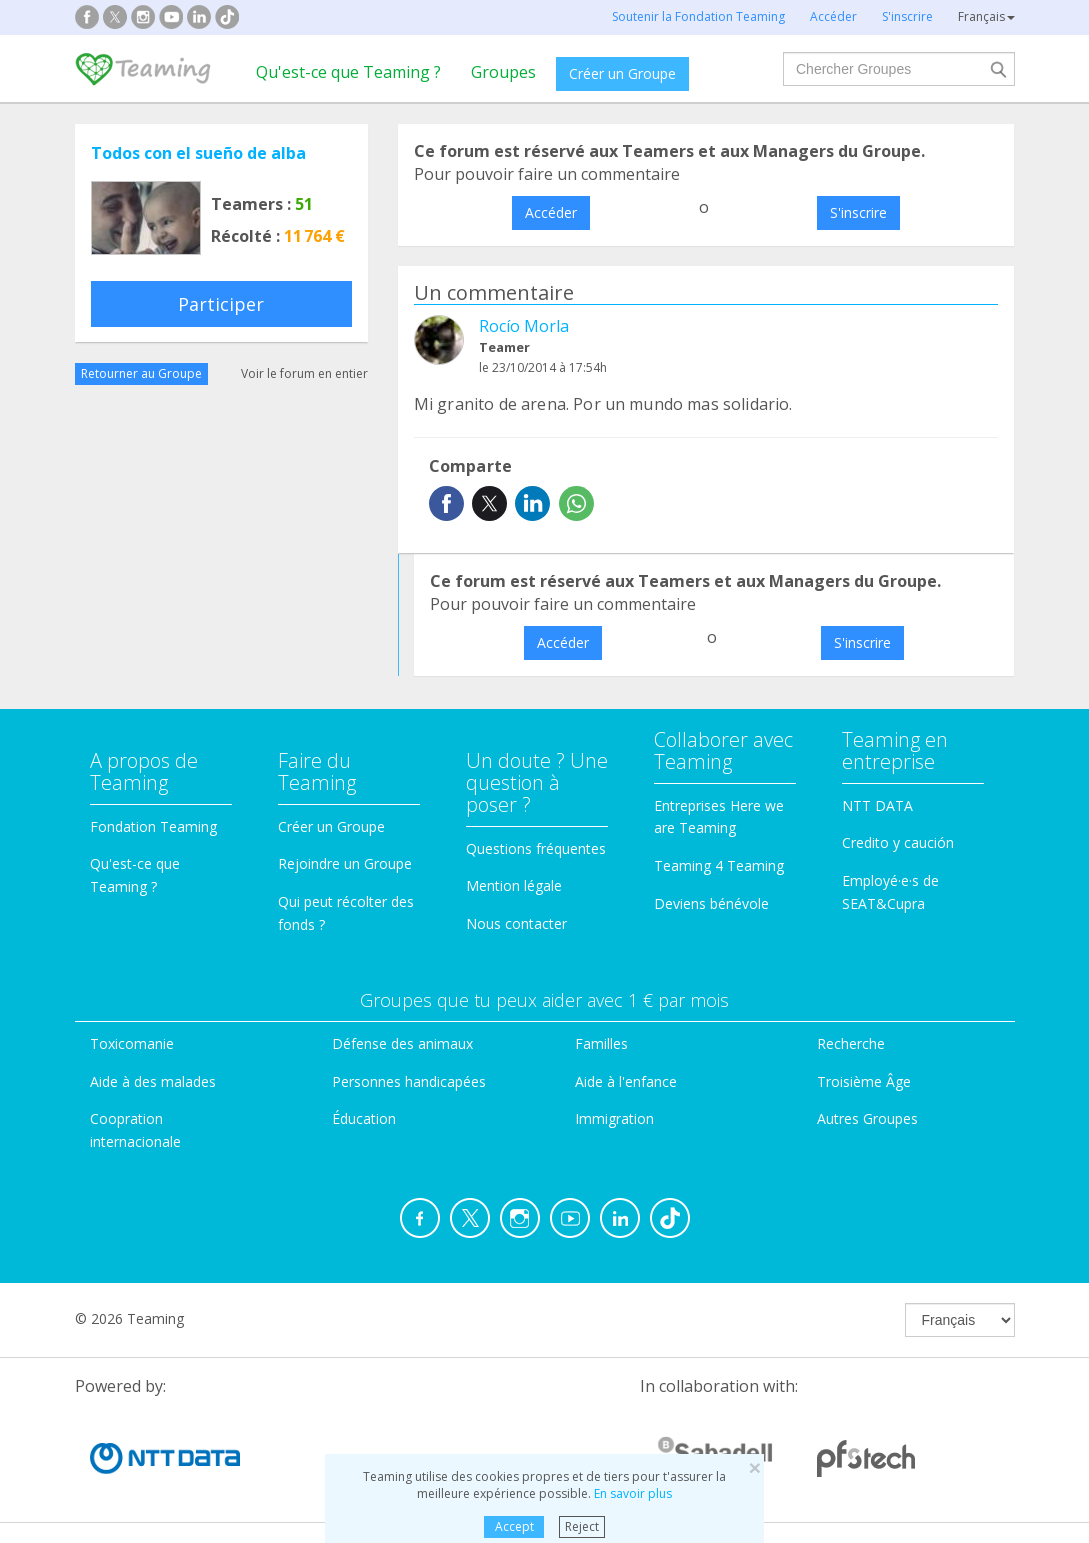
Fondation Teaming (153, 826)
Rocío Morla (524, 326)
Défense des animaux (402, 1043)
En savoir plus (633, 1493)
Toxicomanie (132, 1043)
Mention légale (514, 885)
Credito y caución (898, 842)
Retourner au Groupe (141, 373)
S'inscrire (858, 212)
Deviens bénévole (711, 903)
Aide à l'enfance (626, 1081)
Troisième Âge (864, 1081)
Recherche (851, 1043)
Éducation (364, 1118)
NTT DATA (877, 805)
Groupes (503, 72)
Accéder (551, 212)
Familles (601, 1043)
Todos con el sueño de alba (198, 153)
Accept (514, 1526)
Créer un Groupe (622, 73)
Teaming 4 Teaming (719, 865)
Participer (221, 304)
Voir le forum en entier (304, 373)
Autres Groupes (867, 1118)
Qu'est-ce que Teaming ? (348, 72)
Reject (582, 1526)
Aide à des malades (153, 1081)
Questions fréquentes (536, 848)
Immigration (614, 1118)
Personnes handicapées (409, 1081)
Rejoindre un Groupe (345, 863)
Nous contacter (516, 923)
